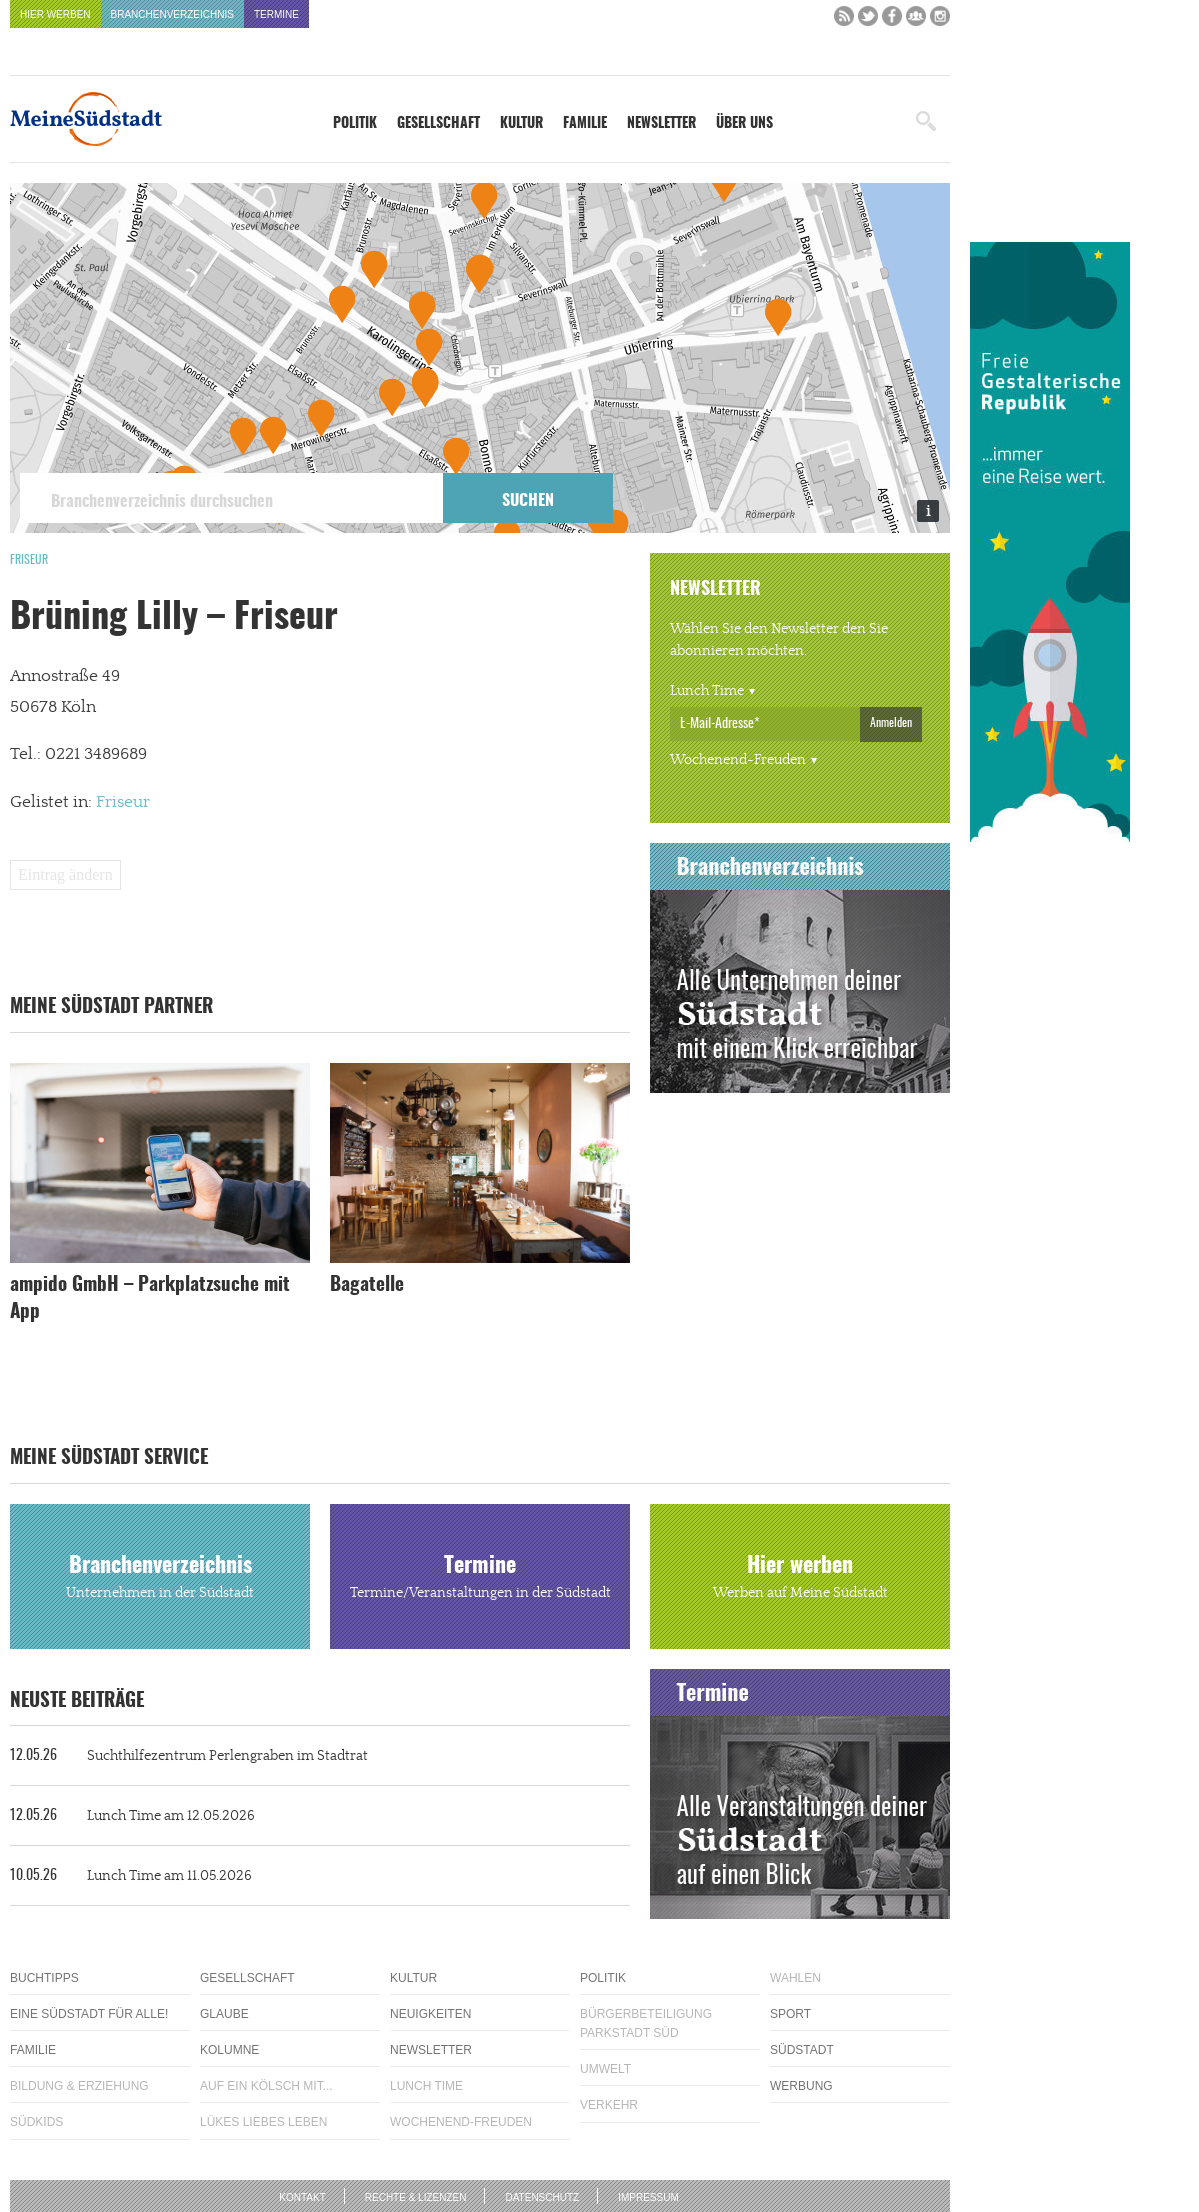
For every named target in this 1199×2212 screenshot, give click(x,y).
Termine (276, 14)
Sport (790, 2014)
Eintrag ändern (65, 874)
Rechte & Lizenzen (416, 2197)
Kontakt (302, 2197)
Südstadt (802, 2050)
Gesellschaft (438, 124)
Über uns (744, 124)
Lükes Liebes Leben (263, 2122)
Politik (355, 124)
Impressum (648, 2197)
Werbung (801, 2086)
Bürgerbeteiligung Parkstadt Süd (646, 2023)
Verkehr (609, 2105)
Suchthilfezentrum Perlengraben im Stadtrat (189, 1756)
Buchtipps (44, 1978)
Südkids (36, 2122)
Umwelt (605, 2069)
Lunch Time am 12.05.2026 (132, 1816)
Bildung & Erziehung (79, 2086)
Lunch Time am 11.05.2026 (131, 1876)
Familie (585, 124)
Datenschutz (542, 2197)
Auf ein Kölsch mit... (266, 2086)
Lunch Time (707, 691)
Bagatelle (367, 1285)
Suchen (528, 501)
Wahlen (795, 1978)
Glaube (224, 2014)
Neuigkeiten (430, 2014)
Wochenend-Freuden (738, 760)
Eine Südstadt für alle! (89, 2014)
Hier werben (55, 14)
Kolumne (229, 2050)
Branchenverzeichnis (172, 14)
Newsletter (661, 124)
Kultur (521, 124)
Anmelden (891, 723)
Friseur (29, 560)
